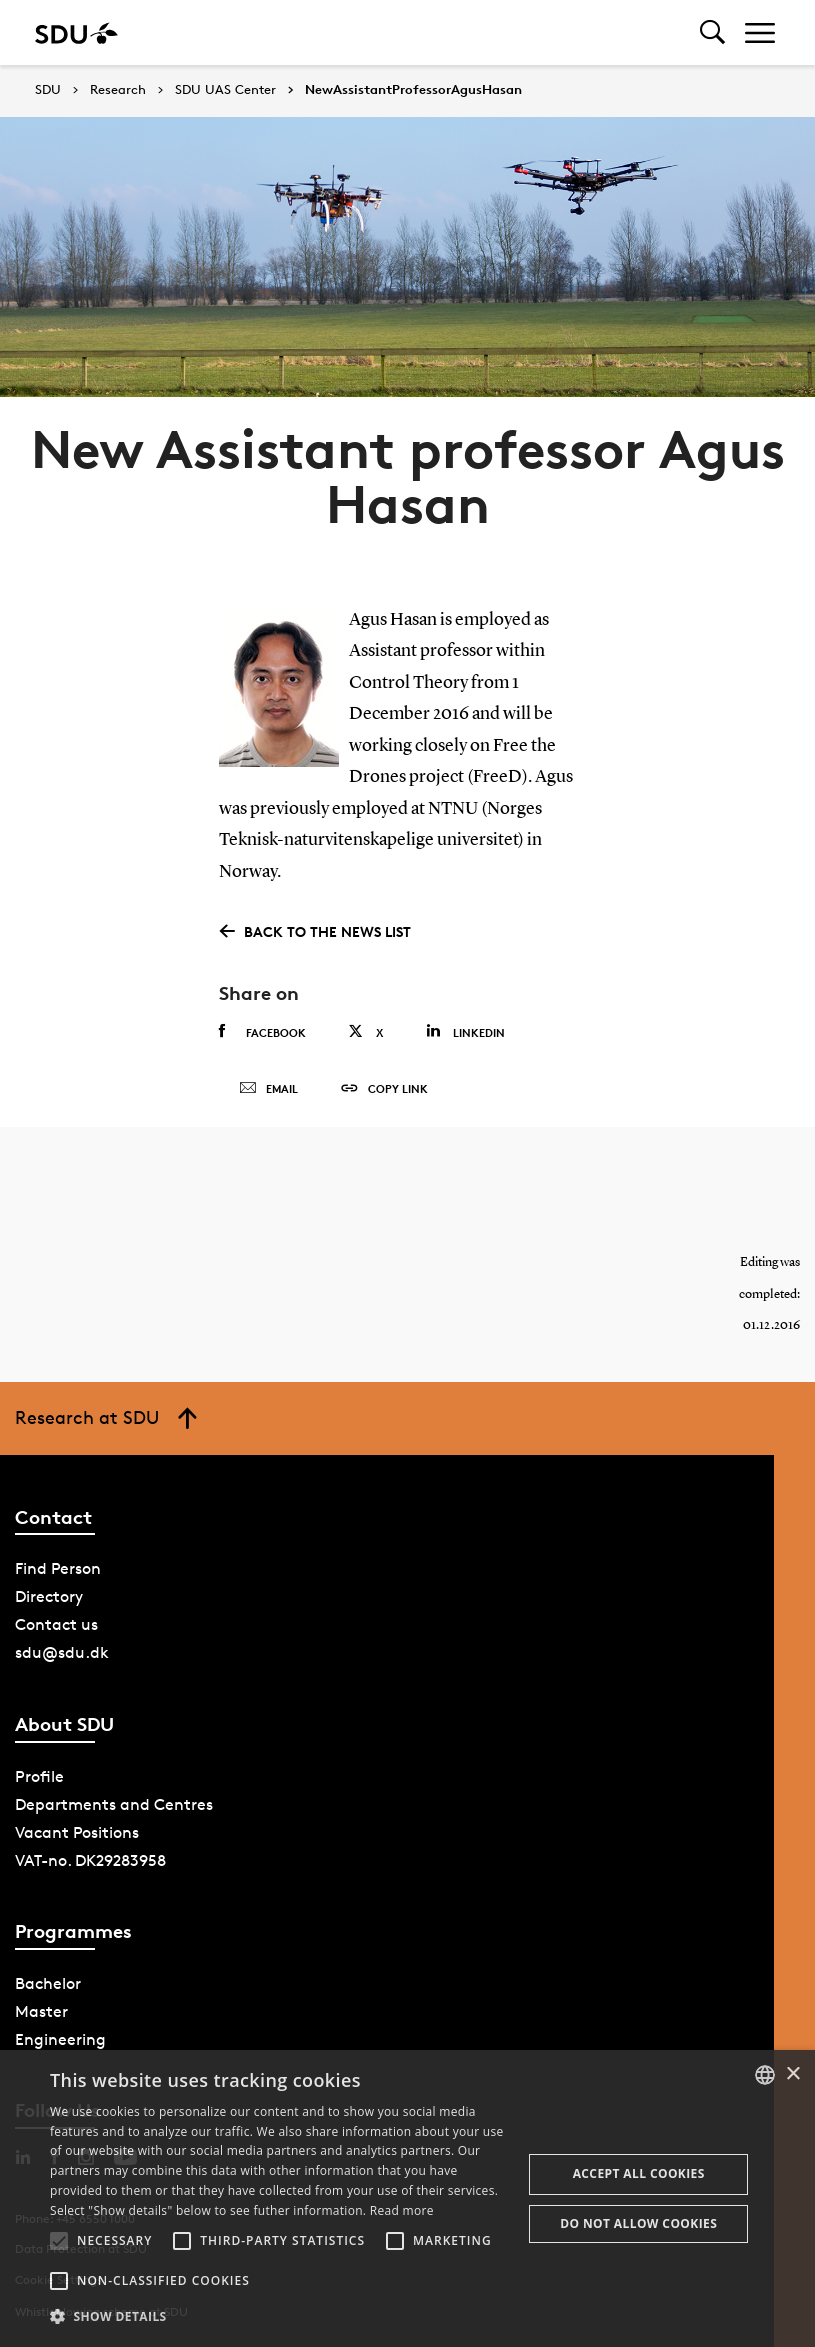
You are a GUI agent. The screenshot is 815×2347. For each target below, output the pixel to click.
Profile (39, 1776)
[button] (59, 2241)
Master (41, 2011)
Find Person (58, 1568)
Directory (49, 1596)
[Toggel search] (712, 32)
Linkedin (465, 1031)
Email (268, 1089)
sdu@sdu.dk (62, 1652)
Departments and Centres (114, 1804)
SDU (48, 89)
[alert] (407, 2198)
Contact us (56, 1624)
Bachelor (48, 1983)
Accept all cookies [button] (639, 2173)
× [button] (792, 2074)
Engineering (60, 2039)
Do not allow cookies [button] (638, 2223)
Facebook (262, 1032)
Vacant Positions (77, 1832)
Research (118, 90)
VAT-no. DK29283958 (90, 1860)
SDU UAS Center (225, 90)
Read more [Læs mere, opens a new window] (402, 2210)
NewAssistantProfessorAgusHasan (413, 90)
